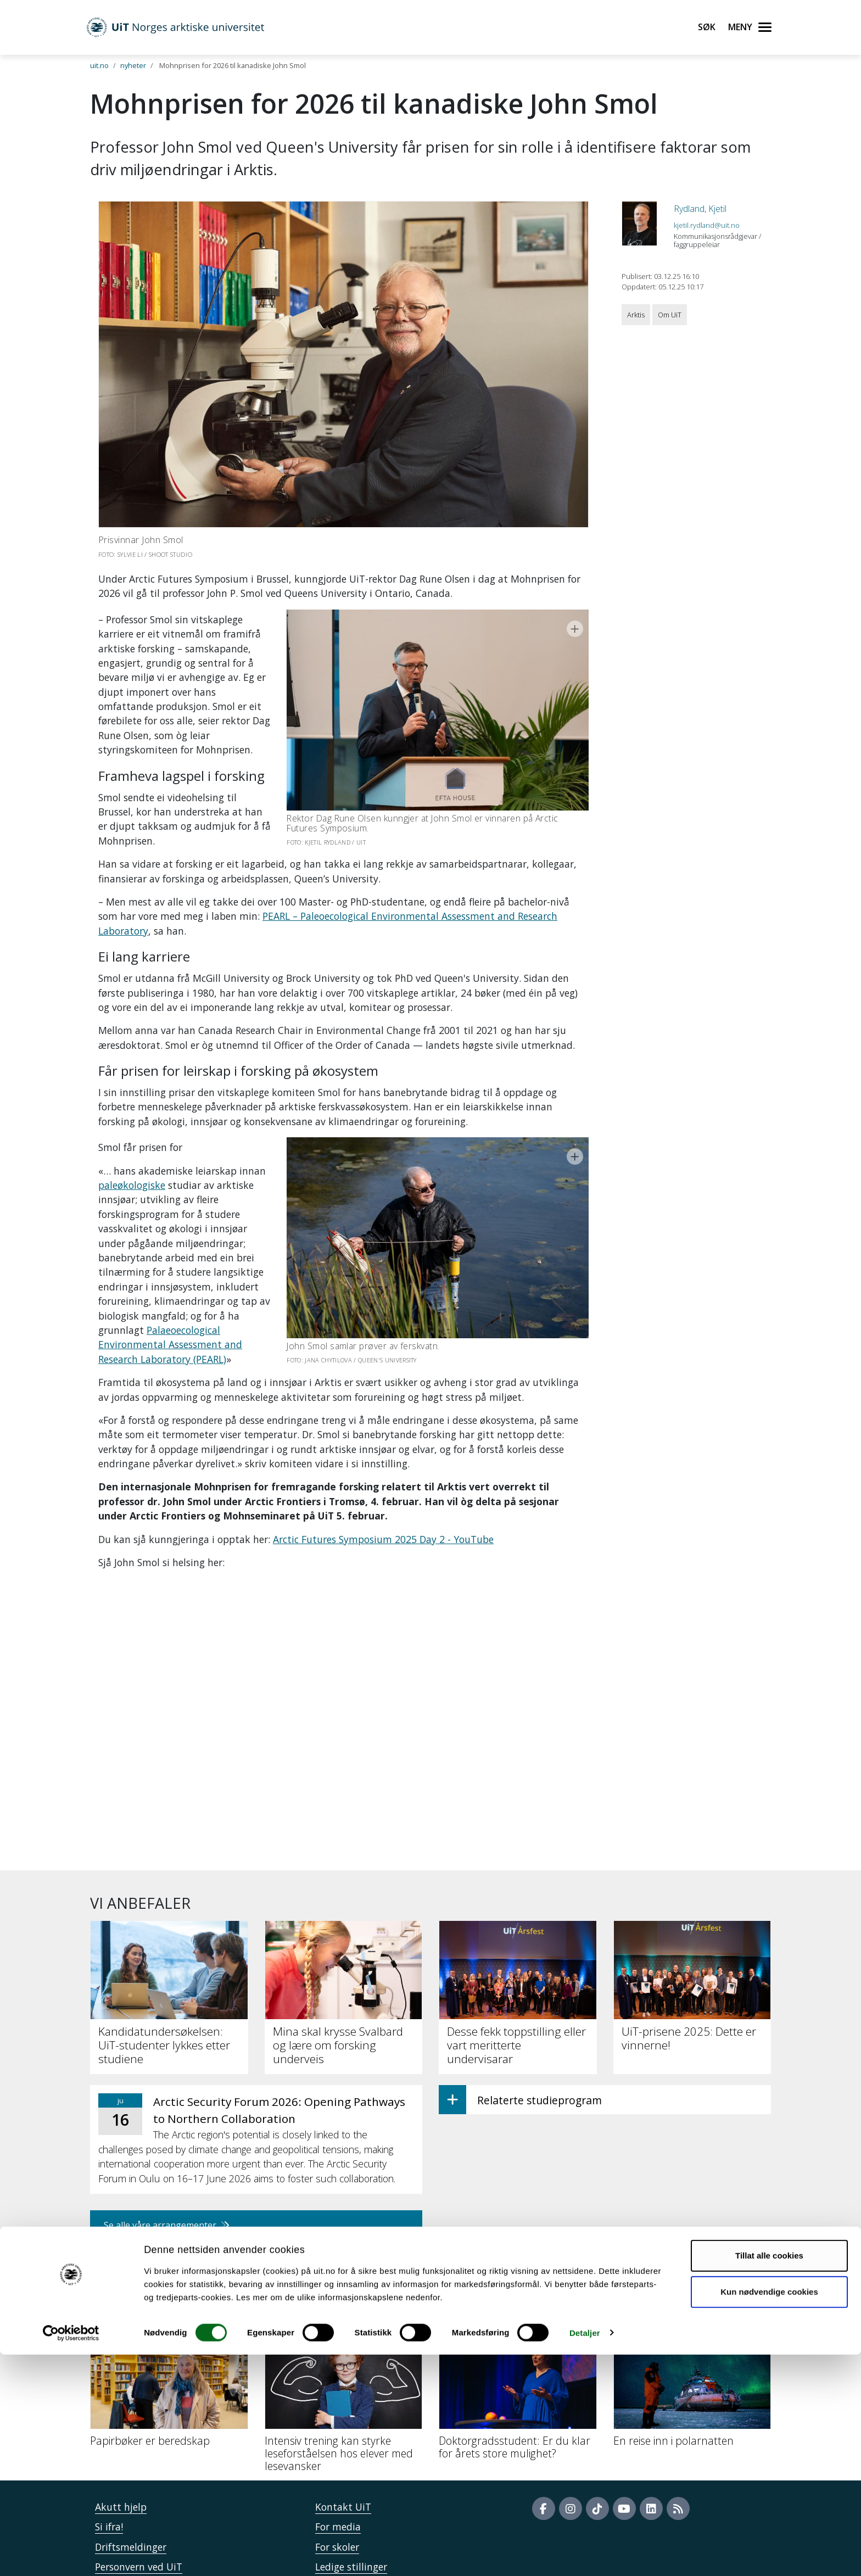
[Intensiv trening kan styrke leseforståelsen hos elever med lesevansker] (344, 2333)
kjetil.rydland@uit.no (707, 225)
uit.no (99, 65)
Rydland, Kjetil (700, 209)
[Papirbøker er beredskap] (169, 2320)
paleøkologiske (131, 1156)
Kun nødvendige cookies (769, 2513)
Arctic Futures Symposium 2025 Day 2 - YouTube (383, 1466)
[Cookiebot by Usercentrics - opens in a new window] (71, 2554)
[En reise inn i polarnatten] (692, 2320)
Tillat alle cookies (769, 2477)
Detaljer (584, 2554)
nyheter (133, 65)
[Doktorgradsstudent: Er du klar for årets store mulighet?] (518, 2326)
